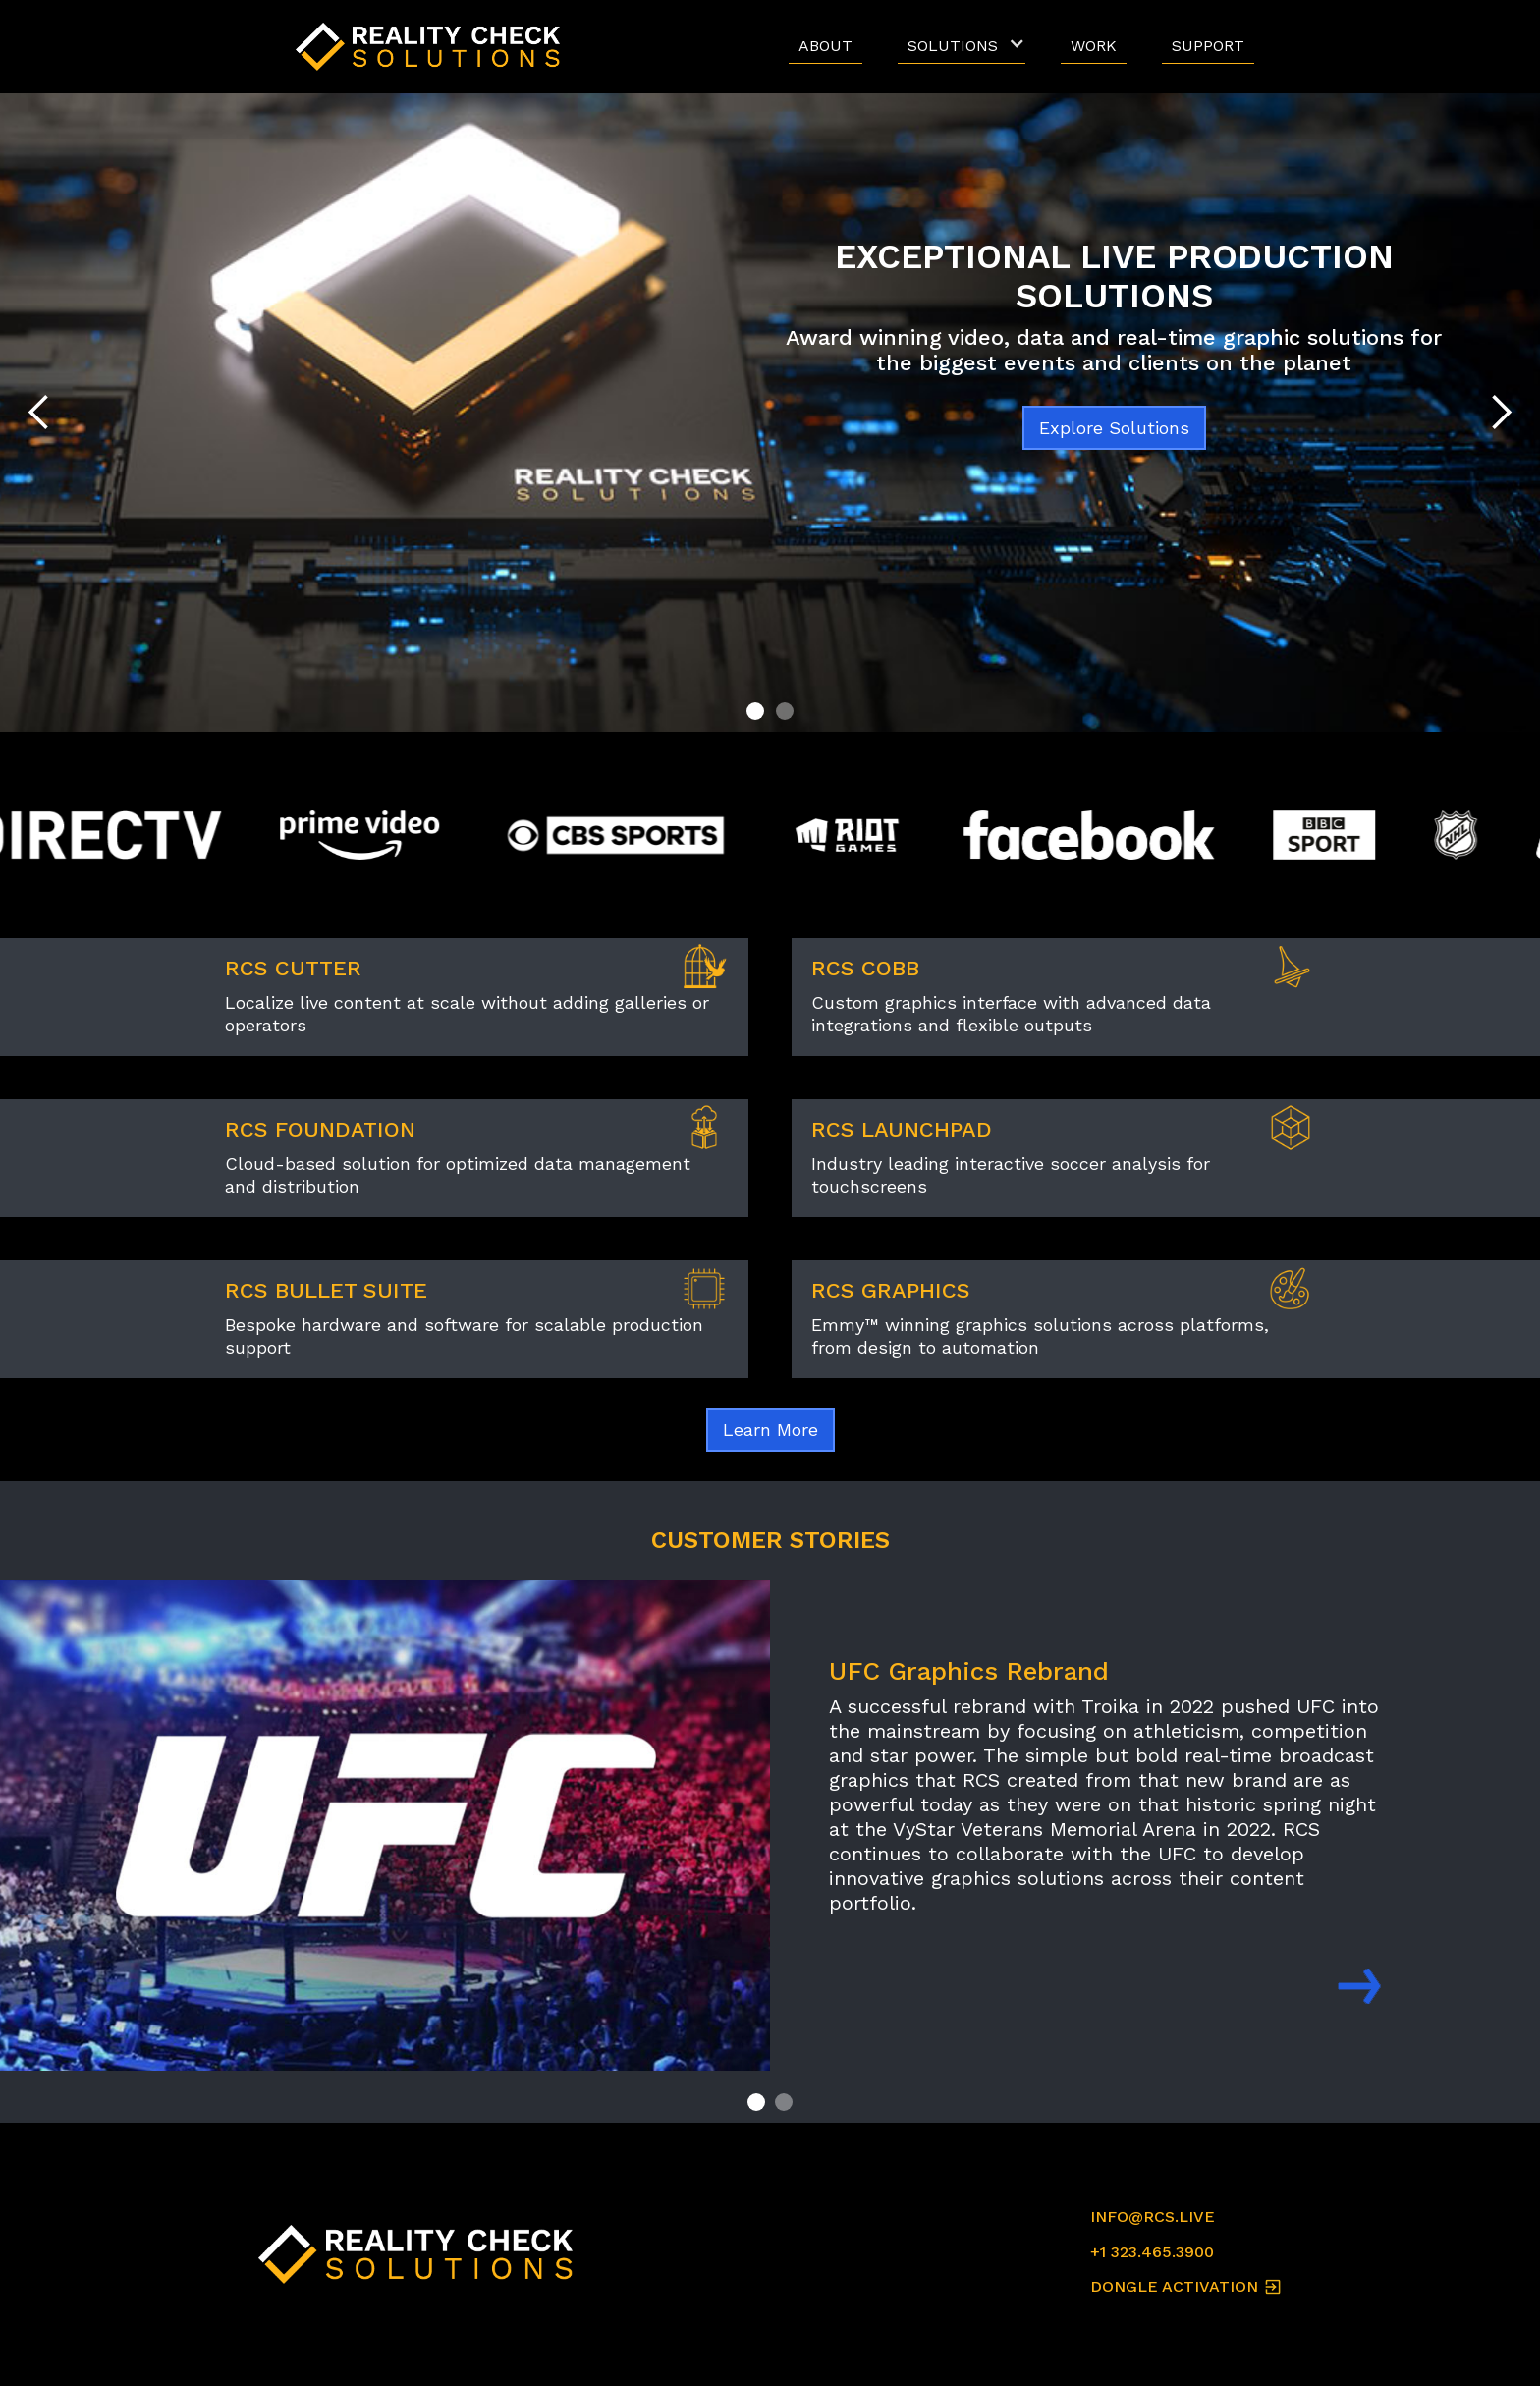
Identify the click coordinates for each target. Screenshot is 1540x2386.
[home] (433, 46)
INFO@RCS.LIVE (1152, 2216)
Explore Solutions (1114, 427)
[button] (961, 46)
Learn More (770, 1429)
